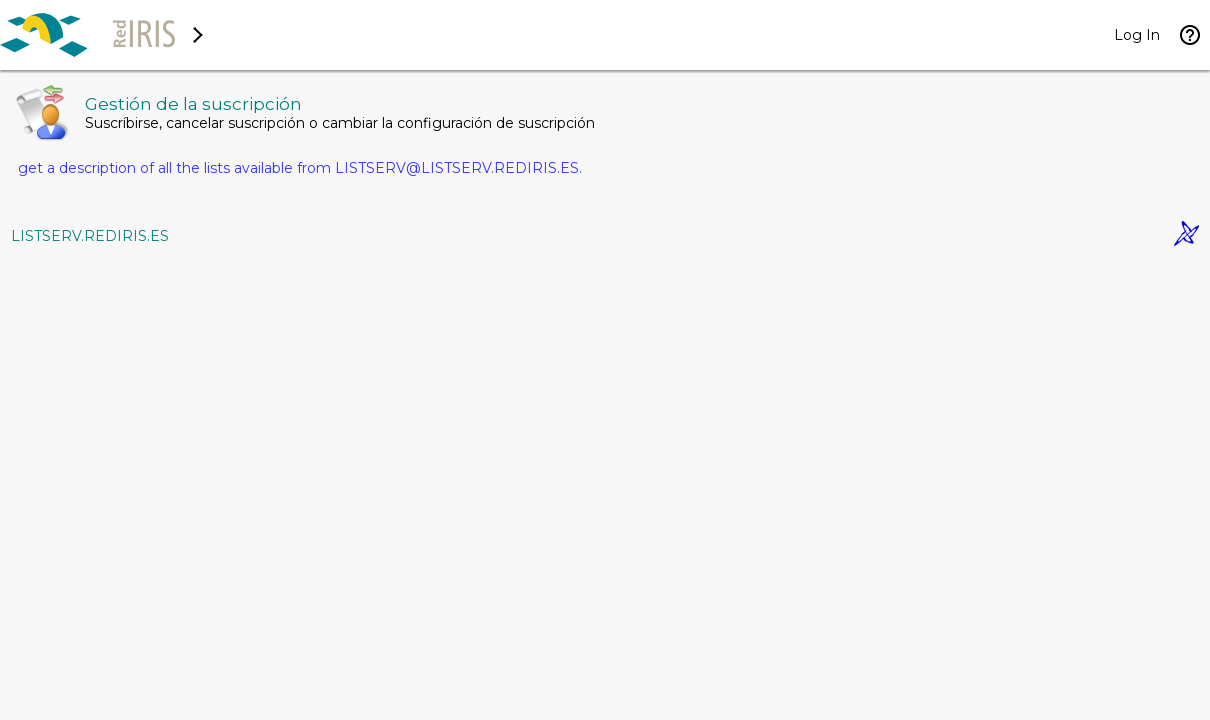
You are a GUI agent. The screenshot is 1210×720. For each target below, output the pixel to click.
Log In (1137, 35)
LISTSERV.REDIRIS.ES (90, 236)
